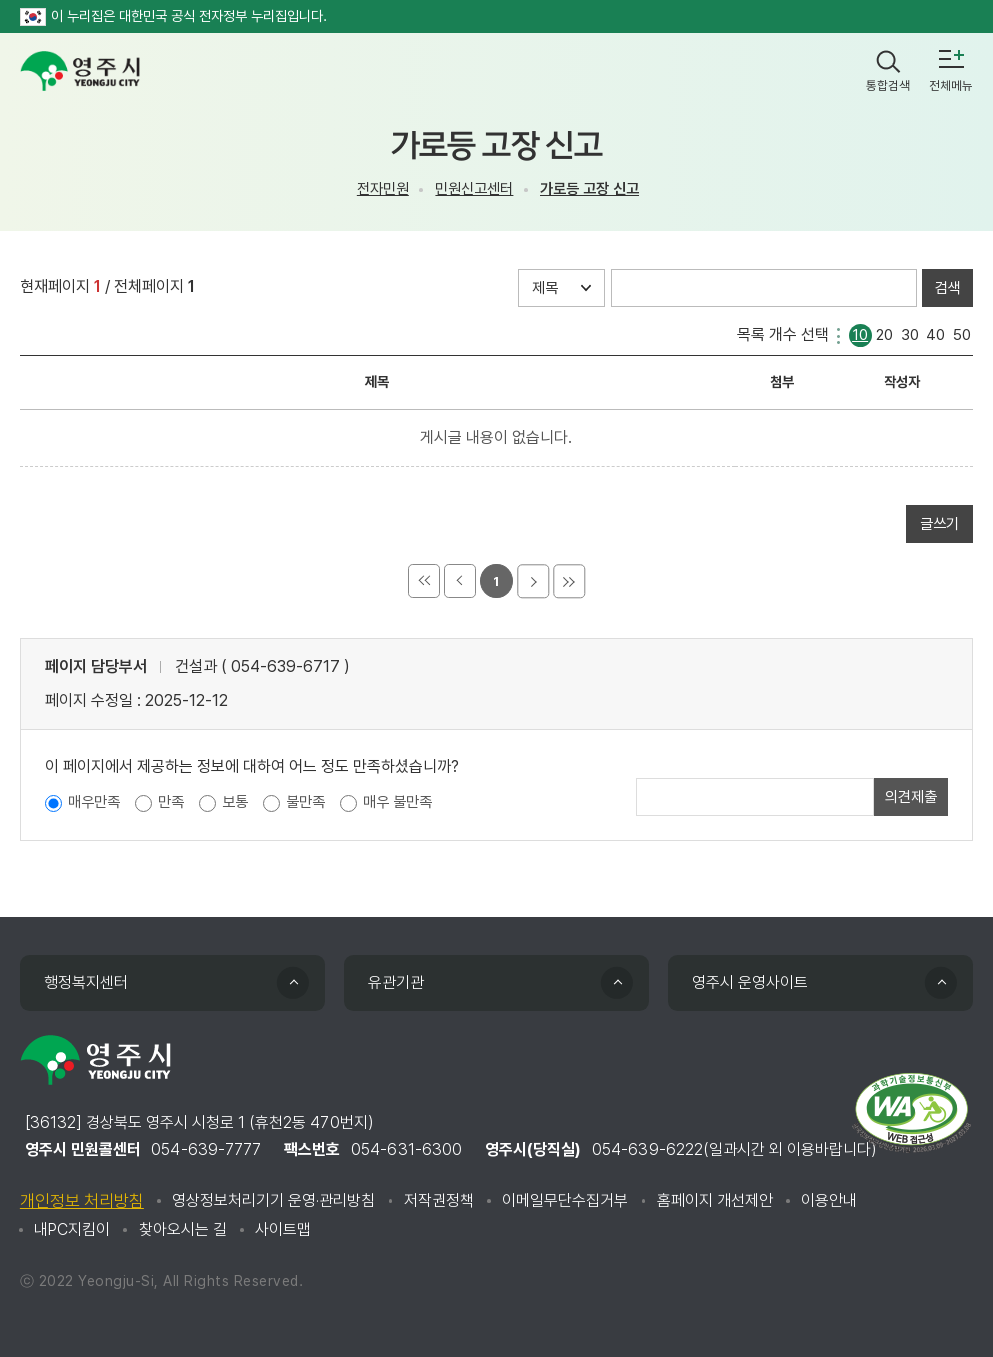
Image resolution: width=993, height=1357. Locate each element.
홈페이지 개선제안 (715, 1200)
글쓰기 (939, 524)
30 (910, 333)
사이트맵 (283, 1229)
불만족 (305, 802)
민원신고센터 (474, 189)
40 (935, 333)
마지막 (569, 581)
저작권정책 (439, 1200)
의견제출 (911, 797)
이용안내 (829, 1200)
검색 (948, 288)
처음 (424, 581)
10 (860, 333)
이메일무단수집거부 (565, 1200)
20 (884, 333)
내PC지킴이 (72, 1229)
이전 (460, 581)
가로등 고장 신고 (589, 189)
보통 (235, 802)
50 (962, 333)
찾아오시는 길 (183, 1229)
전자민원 (383, 189)
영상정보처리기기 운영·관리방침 (273, 1200)
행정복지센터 (86, 982)
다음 (533, 581)
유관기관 (396, 982)
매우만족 (94, 802)
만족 (171, 802)
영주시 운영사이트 (750, 982)
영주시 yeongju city (80, 71)
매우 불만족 (397, 802)
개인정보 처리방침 (82, 1201)
